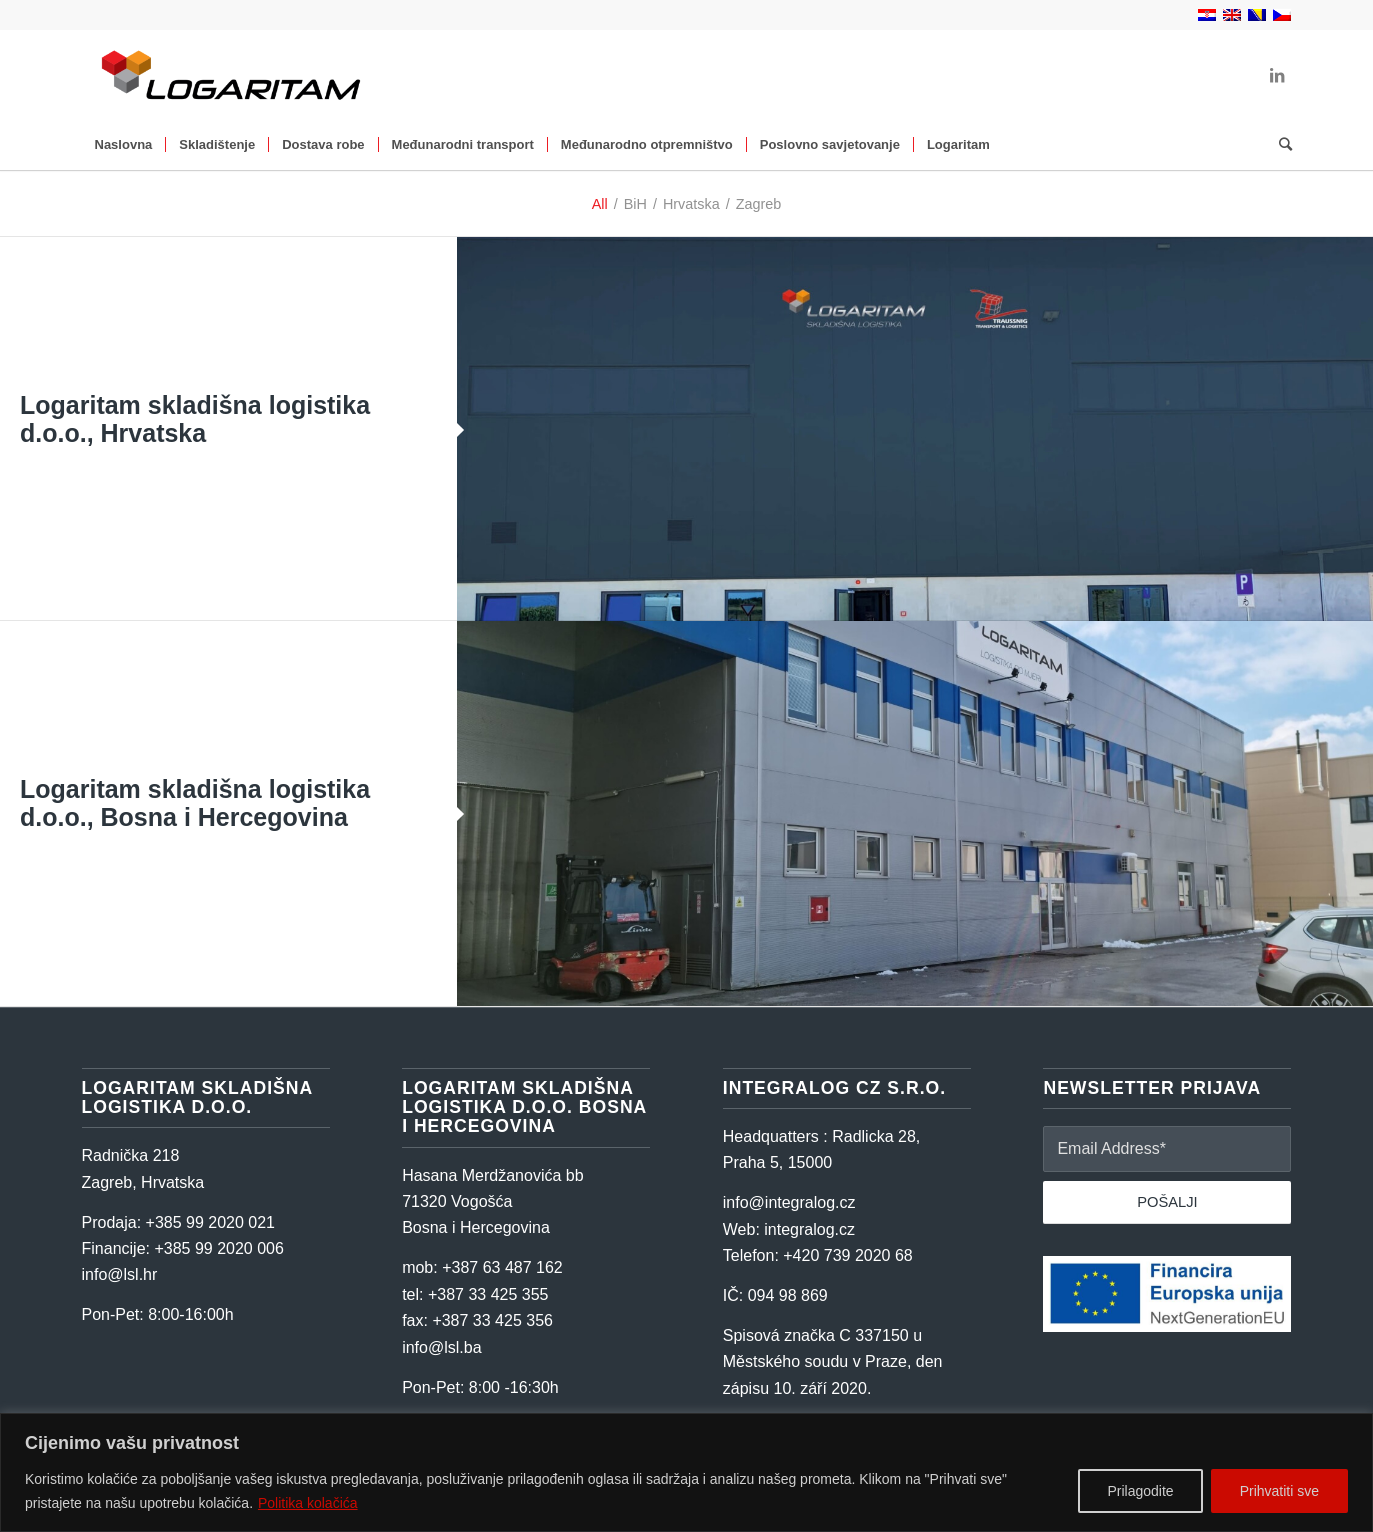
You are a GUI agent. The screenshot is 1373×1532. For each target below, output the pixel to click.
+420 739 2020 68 (847, 1255)
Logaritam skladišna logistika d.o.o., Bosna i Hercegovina (195, 803)
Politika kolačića (308, 1503)
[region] (686, 1472)
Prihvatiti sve (1279, 1491)
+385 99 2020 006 (218, 1248)
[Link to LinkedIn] (1277, 75)
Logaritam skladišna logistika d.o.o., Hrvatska (195, 419)
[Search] (1279, 145)
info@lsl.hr (120, 1274)
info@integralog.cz (789, 1202)
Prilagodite (1140, 1491)
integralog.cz (809, 1229)
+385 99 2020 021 (210, 1222)
